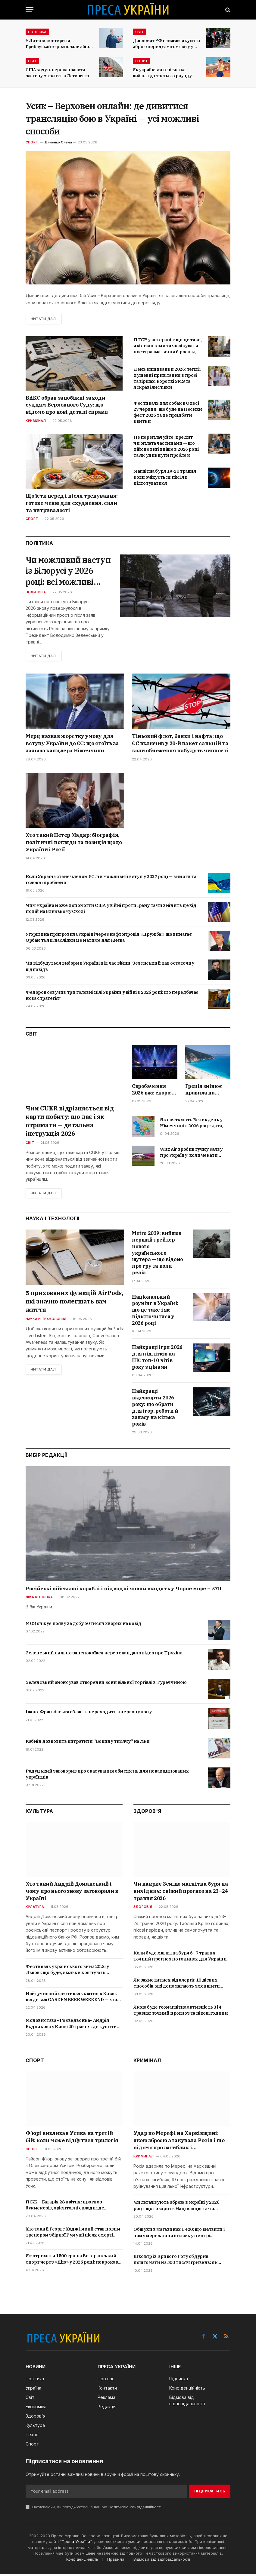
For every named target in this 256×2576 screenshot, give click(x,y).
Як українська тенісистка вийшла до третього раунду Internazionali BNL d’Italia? (162, 73)
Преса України (76, 2543)
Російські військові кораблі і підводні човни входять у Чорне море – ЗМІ (123, 1590)
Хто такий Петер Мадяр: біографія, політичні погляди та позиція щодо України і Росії (74, 843)
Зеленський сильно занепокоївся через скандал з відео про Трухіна (104, 1654)
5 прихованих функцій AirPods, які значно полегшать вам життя (74, 1303)
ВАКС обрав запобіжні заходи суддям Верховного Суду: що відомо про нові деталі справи (67, 405)
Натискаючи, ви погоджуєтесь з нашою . (94, 2508)
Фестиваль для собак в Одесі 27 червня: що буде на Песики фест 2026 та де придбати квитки (167, 412)
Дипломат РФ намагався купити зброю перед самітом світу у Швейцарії (166, 44)
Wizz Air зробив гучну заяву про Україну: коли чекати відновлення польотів (191, 1154)
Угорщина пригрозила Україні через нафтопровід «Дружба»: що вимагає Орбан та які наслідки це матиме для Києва (109, 938)
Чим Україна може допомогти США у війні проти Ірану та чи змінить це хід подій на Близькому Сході (111, 910)
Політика (37, 32)
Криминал (36, 421)
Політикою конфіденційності (134, 2508)
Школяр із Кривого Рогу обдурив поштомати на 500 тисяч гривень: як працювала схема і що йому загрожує (175, 2261)
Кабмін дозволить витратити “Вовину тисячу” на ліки (88, 1743)
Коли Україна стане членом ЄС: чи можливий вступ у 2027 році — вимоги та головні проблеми (111, 881)
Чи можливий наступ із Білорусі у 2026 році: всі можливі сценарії (66, 571)
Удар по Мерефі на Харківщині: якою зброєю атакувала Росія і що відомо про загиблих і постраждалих (178, 2142)
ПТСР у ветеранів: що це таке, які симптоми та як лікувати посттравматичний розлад (167, 346)
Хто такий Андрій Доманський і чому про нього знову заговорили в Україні (72, 1892)
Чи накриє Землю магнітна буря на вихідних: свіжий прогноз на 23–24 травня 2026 (180, 1892)
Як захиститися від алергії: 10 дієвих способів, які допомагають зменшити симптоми (176, 1985)
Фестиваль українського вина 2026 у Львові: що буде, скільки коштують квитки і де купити (67, 1971)
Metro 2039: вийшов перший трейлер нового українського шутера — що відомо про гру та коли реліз (157, 1254)
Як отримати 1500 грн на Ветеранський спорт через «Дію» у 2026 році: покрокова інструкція (73, 2261)
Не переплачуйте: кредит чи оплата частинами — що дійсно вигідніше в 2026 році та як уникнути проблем (166, 446)
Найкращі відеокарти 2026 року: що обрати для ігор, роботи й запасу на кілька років (155, 1409)
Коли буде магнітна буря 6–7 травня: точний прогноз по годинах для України (179, 1957)
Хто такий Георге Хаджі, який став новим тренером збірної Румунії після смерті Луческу (73, 2234)
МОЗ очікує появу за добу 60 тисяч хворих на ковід (83, 1625)
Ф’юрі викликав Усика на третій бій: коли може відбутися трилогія (72, 2138)
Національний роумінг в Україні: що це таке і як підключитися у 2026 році (155, 1311)
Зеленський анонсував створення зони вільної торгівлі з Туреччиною (106, 1684)
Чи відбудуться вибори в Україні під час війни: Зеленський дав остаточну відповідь (110, 967)
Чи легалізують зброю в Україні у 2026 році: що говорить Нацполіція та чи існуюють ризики (176, 2207)
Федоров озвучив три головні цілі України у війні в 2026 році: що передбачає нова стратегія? (112, 996)
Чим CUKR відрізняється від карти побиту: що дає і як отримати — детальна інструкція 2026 (70, 1122)
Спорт (141, 61)
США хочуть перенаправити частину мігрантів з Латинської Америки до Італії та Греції (58, 73)
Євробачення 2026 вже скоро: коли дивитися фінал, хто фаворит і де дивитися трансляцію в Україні (152, 1091)
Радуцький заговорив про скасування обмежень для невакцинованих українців (107, 1775)
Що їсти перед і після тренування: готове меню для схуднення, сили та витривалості (72, 503)
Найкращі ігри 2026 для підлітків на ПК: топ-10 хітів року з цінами (157, 1358)
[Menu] (29, 10)
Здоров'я (142, 1908)
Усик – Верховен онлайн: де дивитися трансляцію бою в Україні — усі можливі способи (112, 118)
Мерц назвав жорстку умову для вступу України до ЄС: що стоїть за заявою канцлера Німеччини (72, 744)
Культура (35, 1908)
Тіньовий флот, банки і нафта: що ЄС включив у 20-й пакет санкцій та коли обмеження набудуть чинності (180, 744)
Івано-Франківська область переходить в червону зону (89, 1713)
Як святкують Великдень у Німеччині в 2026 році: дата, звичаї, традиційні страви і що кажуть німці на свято (194, 1124)
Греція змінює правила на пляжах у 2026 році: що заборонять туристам (203, 1091)
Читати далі (44, 319)
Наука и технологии (46, 1321)
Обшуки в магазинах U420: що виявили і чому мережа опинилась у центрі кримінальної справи (178, 2234)
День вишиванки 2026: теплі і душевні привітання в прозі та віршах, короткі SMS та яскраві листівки (167, 378)
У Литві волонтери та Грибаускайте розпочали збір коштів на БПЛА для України (57, 44)
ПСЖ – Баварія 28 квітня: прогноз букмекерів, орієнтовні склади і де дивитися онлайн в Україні (65, 2206)
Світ (139, 32)
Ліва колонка (39, 1599)
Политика (36, 593)
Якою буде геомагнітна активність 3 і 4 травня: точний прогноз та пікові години (180, 2011)
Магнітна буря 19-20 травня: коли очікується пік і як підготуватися (165, 477)
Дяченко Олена (58, 142)
